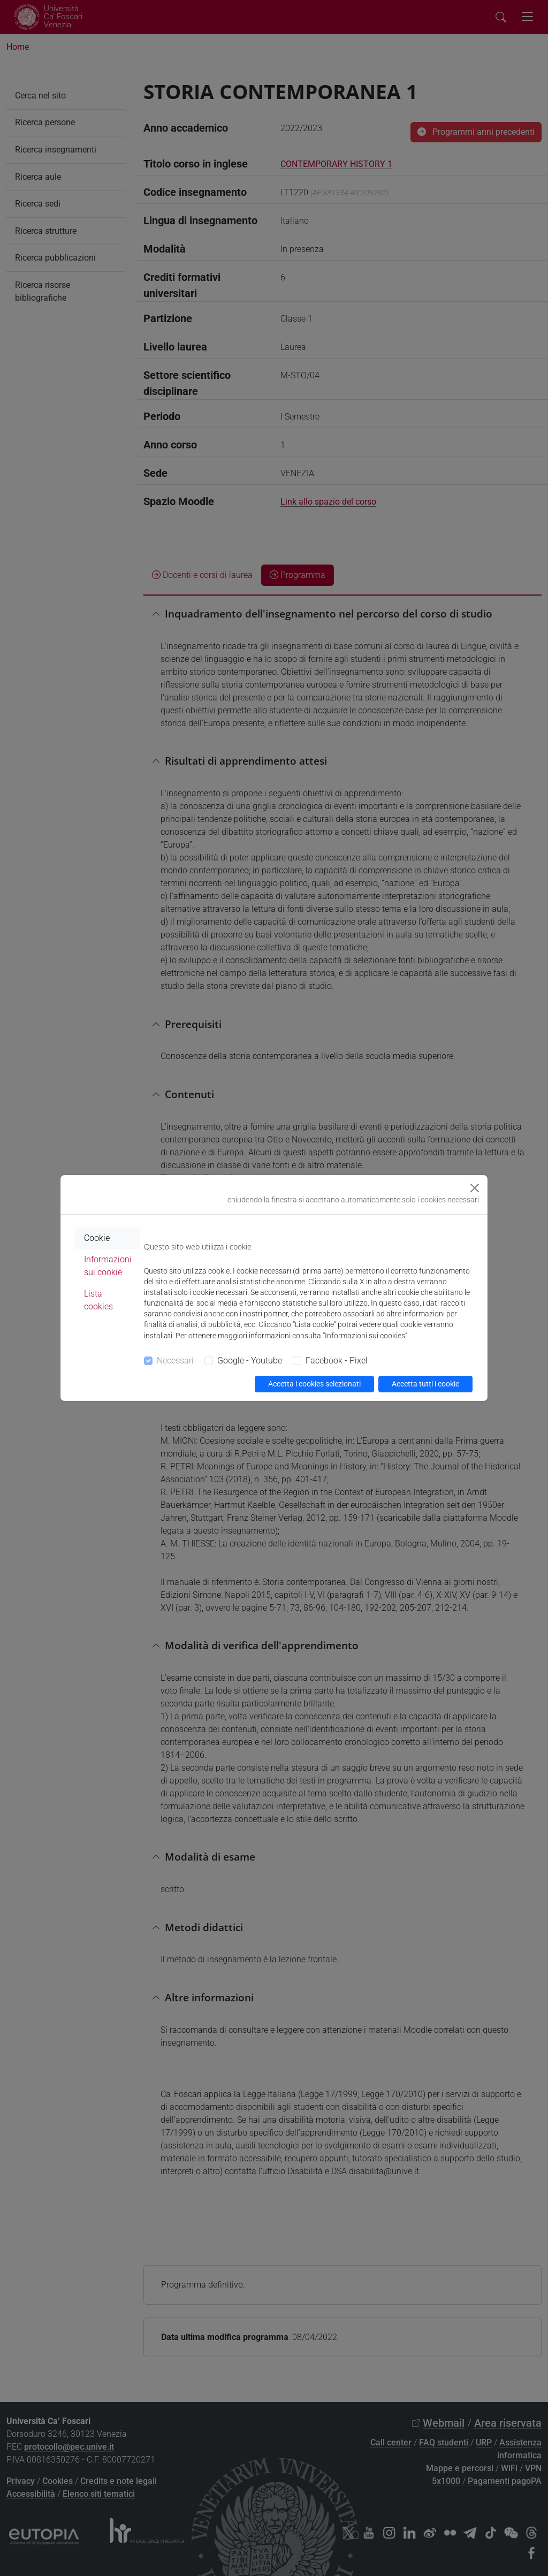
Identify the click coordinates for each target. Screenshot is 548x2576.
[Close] (474, 1187)
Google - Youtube (249, 1360)
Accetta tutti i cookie (425, 1384)
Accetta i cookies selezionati (314, 1384)
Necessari (175, 1360)
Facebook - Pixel (337, 1360)
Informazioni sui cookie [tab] (108, 1265)
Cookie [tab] (97, 1238)
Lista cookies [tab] (98, 1300)
